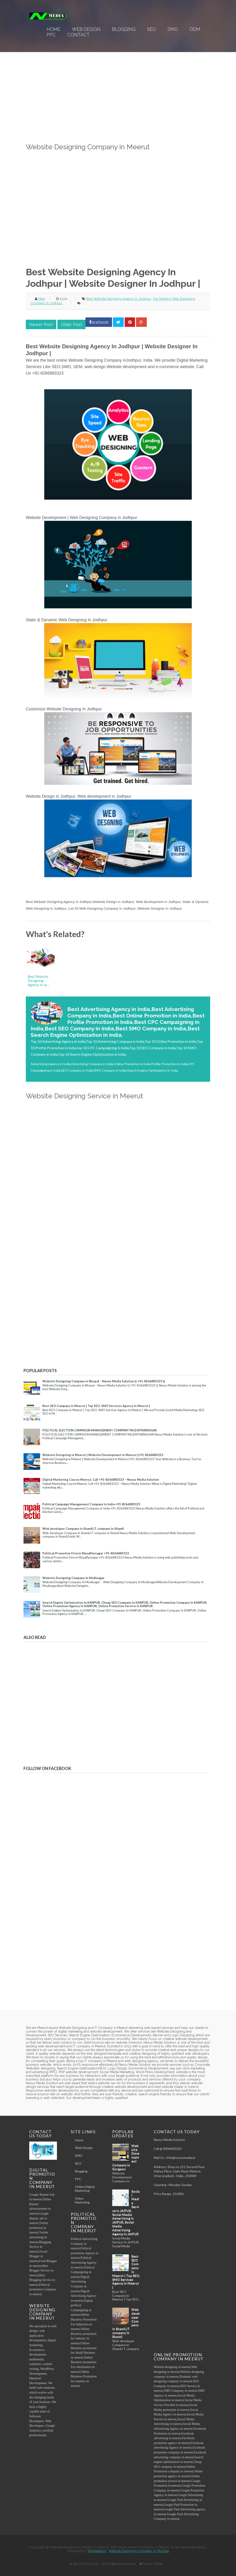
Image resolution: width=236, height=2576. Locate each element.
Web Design (86, 29)
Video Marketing (82, 2200)
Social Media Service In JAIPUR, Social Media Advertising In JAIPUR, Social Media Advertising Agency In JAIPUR (126, 2212)
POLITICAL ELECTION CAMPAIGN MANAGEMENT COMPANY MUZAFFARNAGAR (99, 1430)
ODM (194, 29)
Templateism (96, 2551)
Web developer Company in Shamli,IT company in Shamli (83, 1528)
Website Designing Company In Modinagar (73, 1578)
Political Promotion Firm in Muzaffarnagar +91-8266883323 (85, 1553)
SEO (151, 29)
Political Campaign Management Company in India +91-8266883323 (91, 1504)
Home (53, 29)
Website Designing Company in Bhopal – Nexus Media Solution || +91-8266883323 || (103, 1381)
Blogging (124, 29)
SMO (173, 29)
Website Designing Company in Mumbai (139, 2551)
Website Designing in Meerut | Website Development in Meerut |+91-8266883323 (102, 1455)
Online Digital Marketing (84, 2188)
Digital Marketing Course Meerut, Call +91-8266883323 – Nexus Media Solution (100, 1479)
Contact (78, 35)
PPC (51, 35)
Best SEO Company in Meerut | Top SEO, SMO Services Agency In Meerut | (96, 1406)
